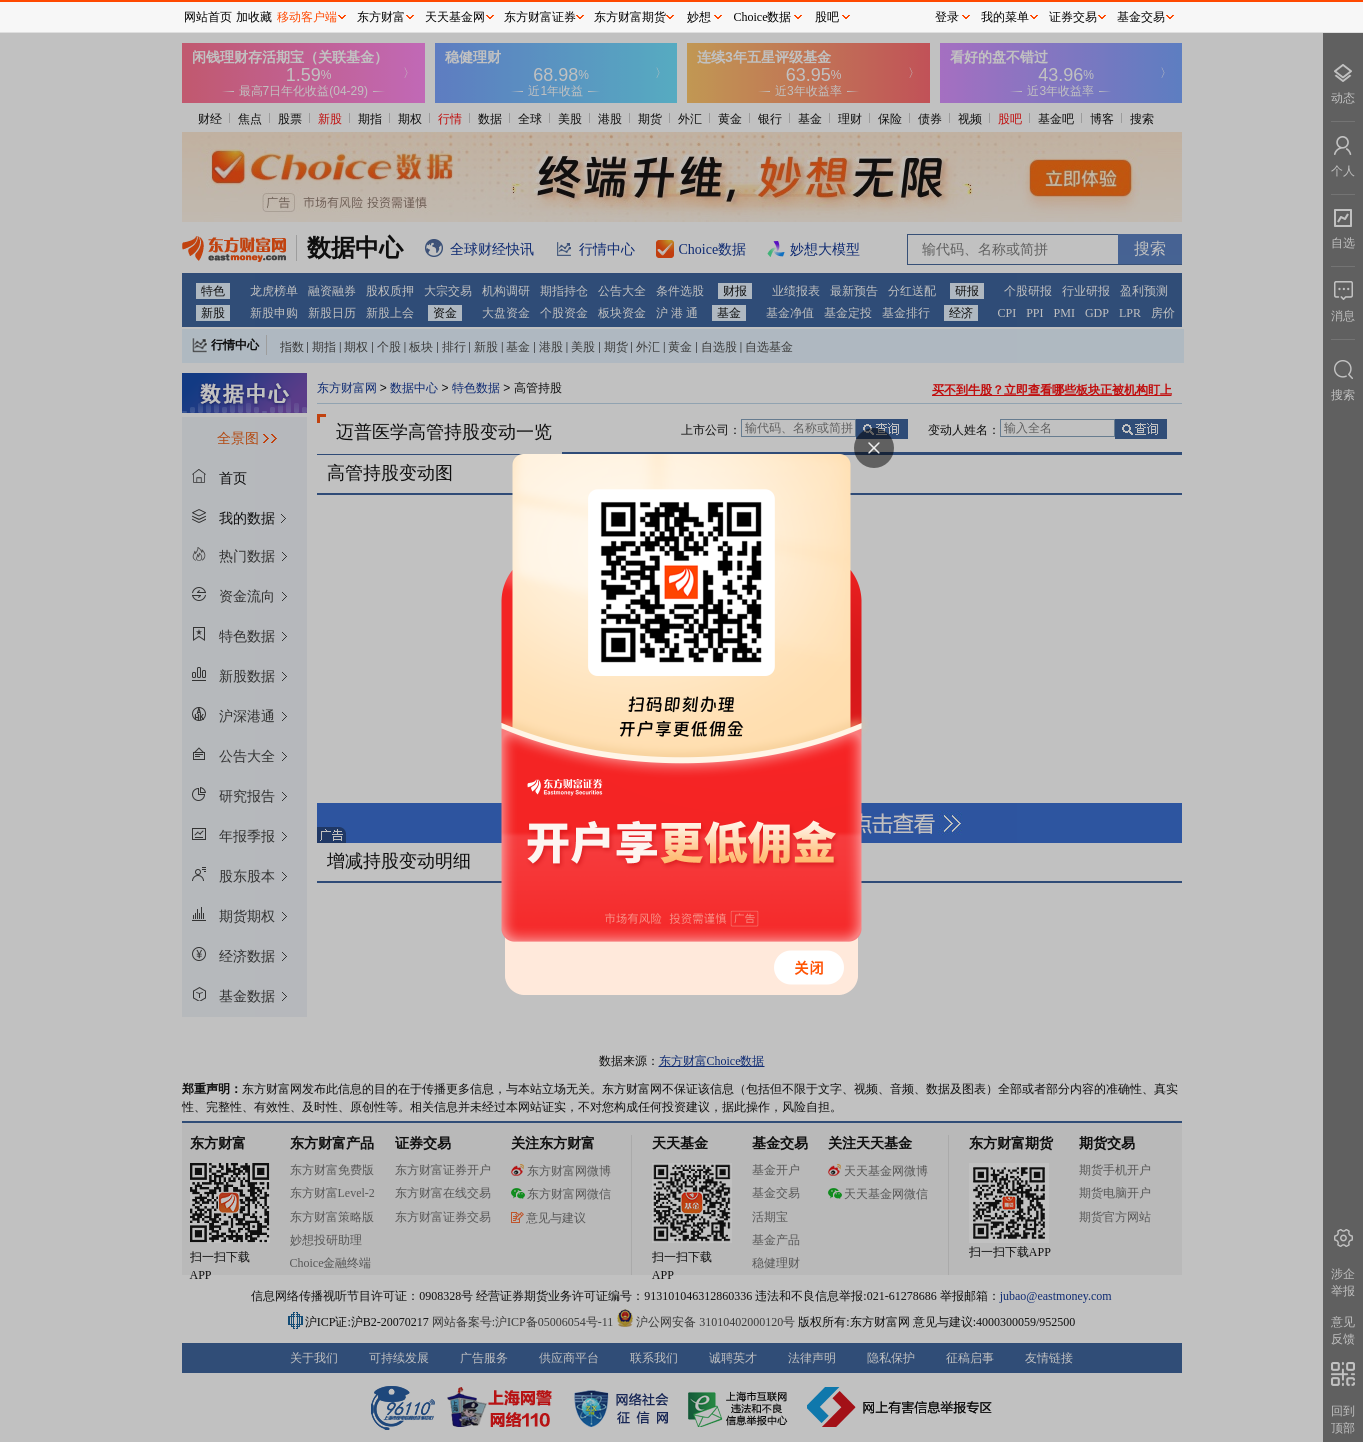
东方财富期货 (630, 17)
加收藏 (254, 17)
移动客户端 (307, 17)
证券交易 (1073, 17)
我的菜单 (1005, 17)
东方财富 (381, 17)
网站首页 (208, 17)
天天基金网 (455, 17)
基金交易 (1141, 17)
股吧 (827, 17)
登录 (947, 17)
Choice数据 (763, 17)
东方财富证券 (540, 17)
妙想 (699, 17)
